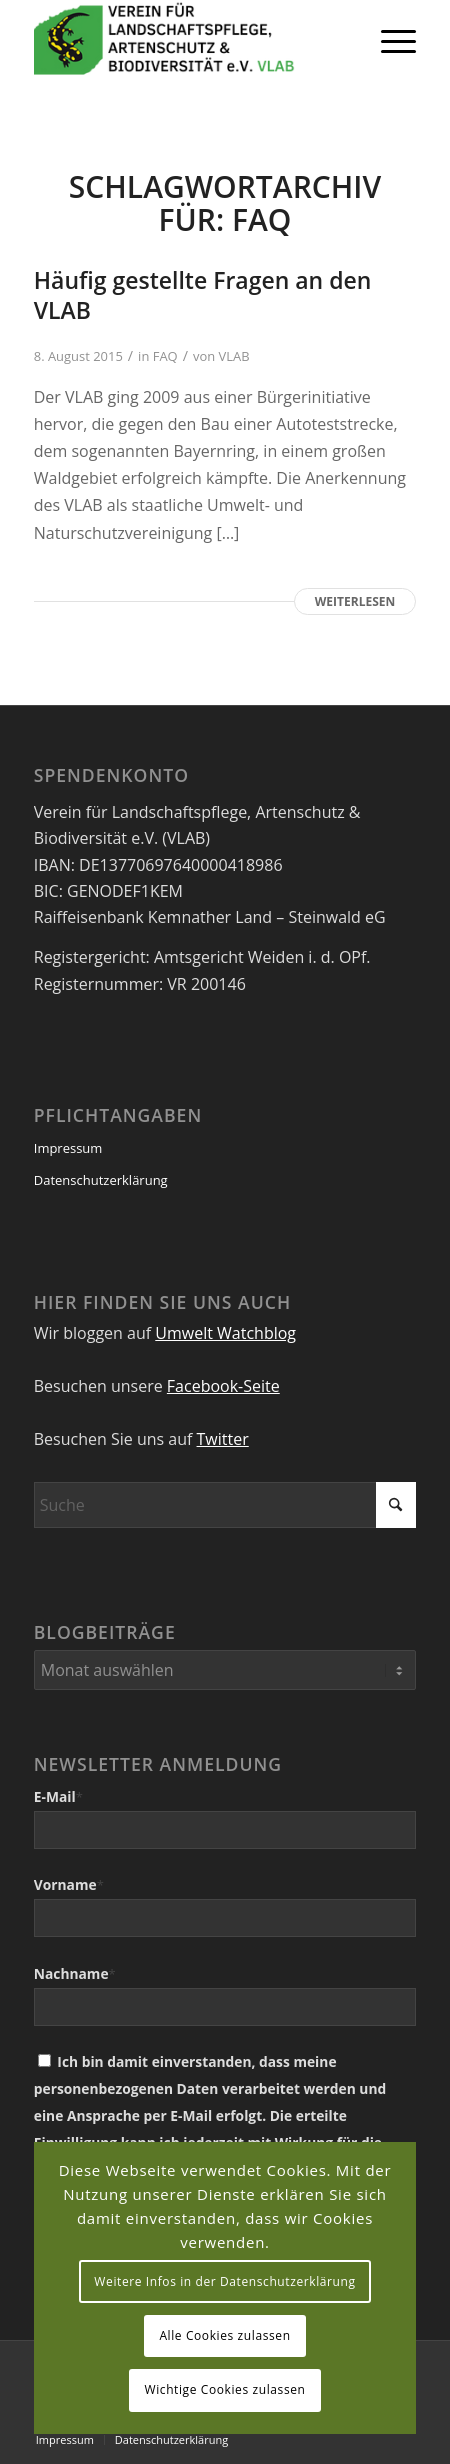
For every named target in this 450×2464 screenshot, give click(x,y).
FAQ (165, 356)
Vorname (69, 1884)
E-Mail (58, 1796)
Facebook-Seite (223, 1386)
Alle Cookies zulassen (224, 2335)
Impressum (68, 1148)
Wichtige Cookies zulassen (224, 2389)
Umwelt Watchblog (225, 1333)
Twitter (223, 1439)
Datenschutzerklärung (101, 1180)
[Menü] (388, 40)
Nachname (75, 1973)
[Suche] (225, 1505)
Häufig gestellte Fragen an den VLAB (203, 295)
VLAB (234, 356)
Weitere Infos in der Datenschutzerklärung (224, 2281)
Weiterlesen (355, 601)
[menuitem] (388, 40)
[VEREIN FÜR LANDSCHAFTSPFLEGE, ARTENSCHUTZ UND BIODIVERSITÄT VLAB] (187, 40)
